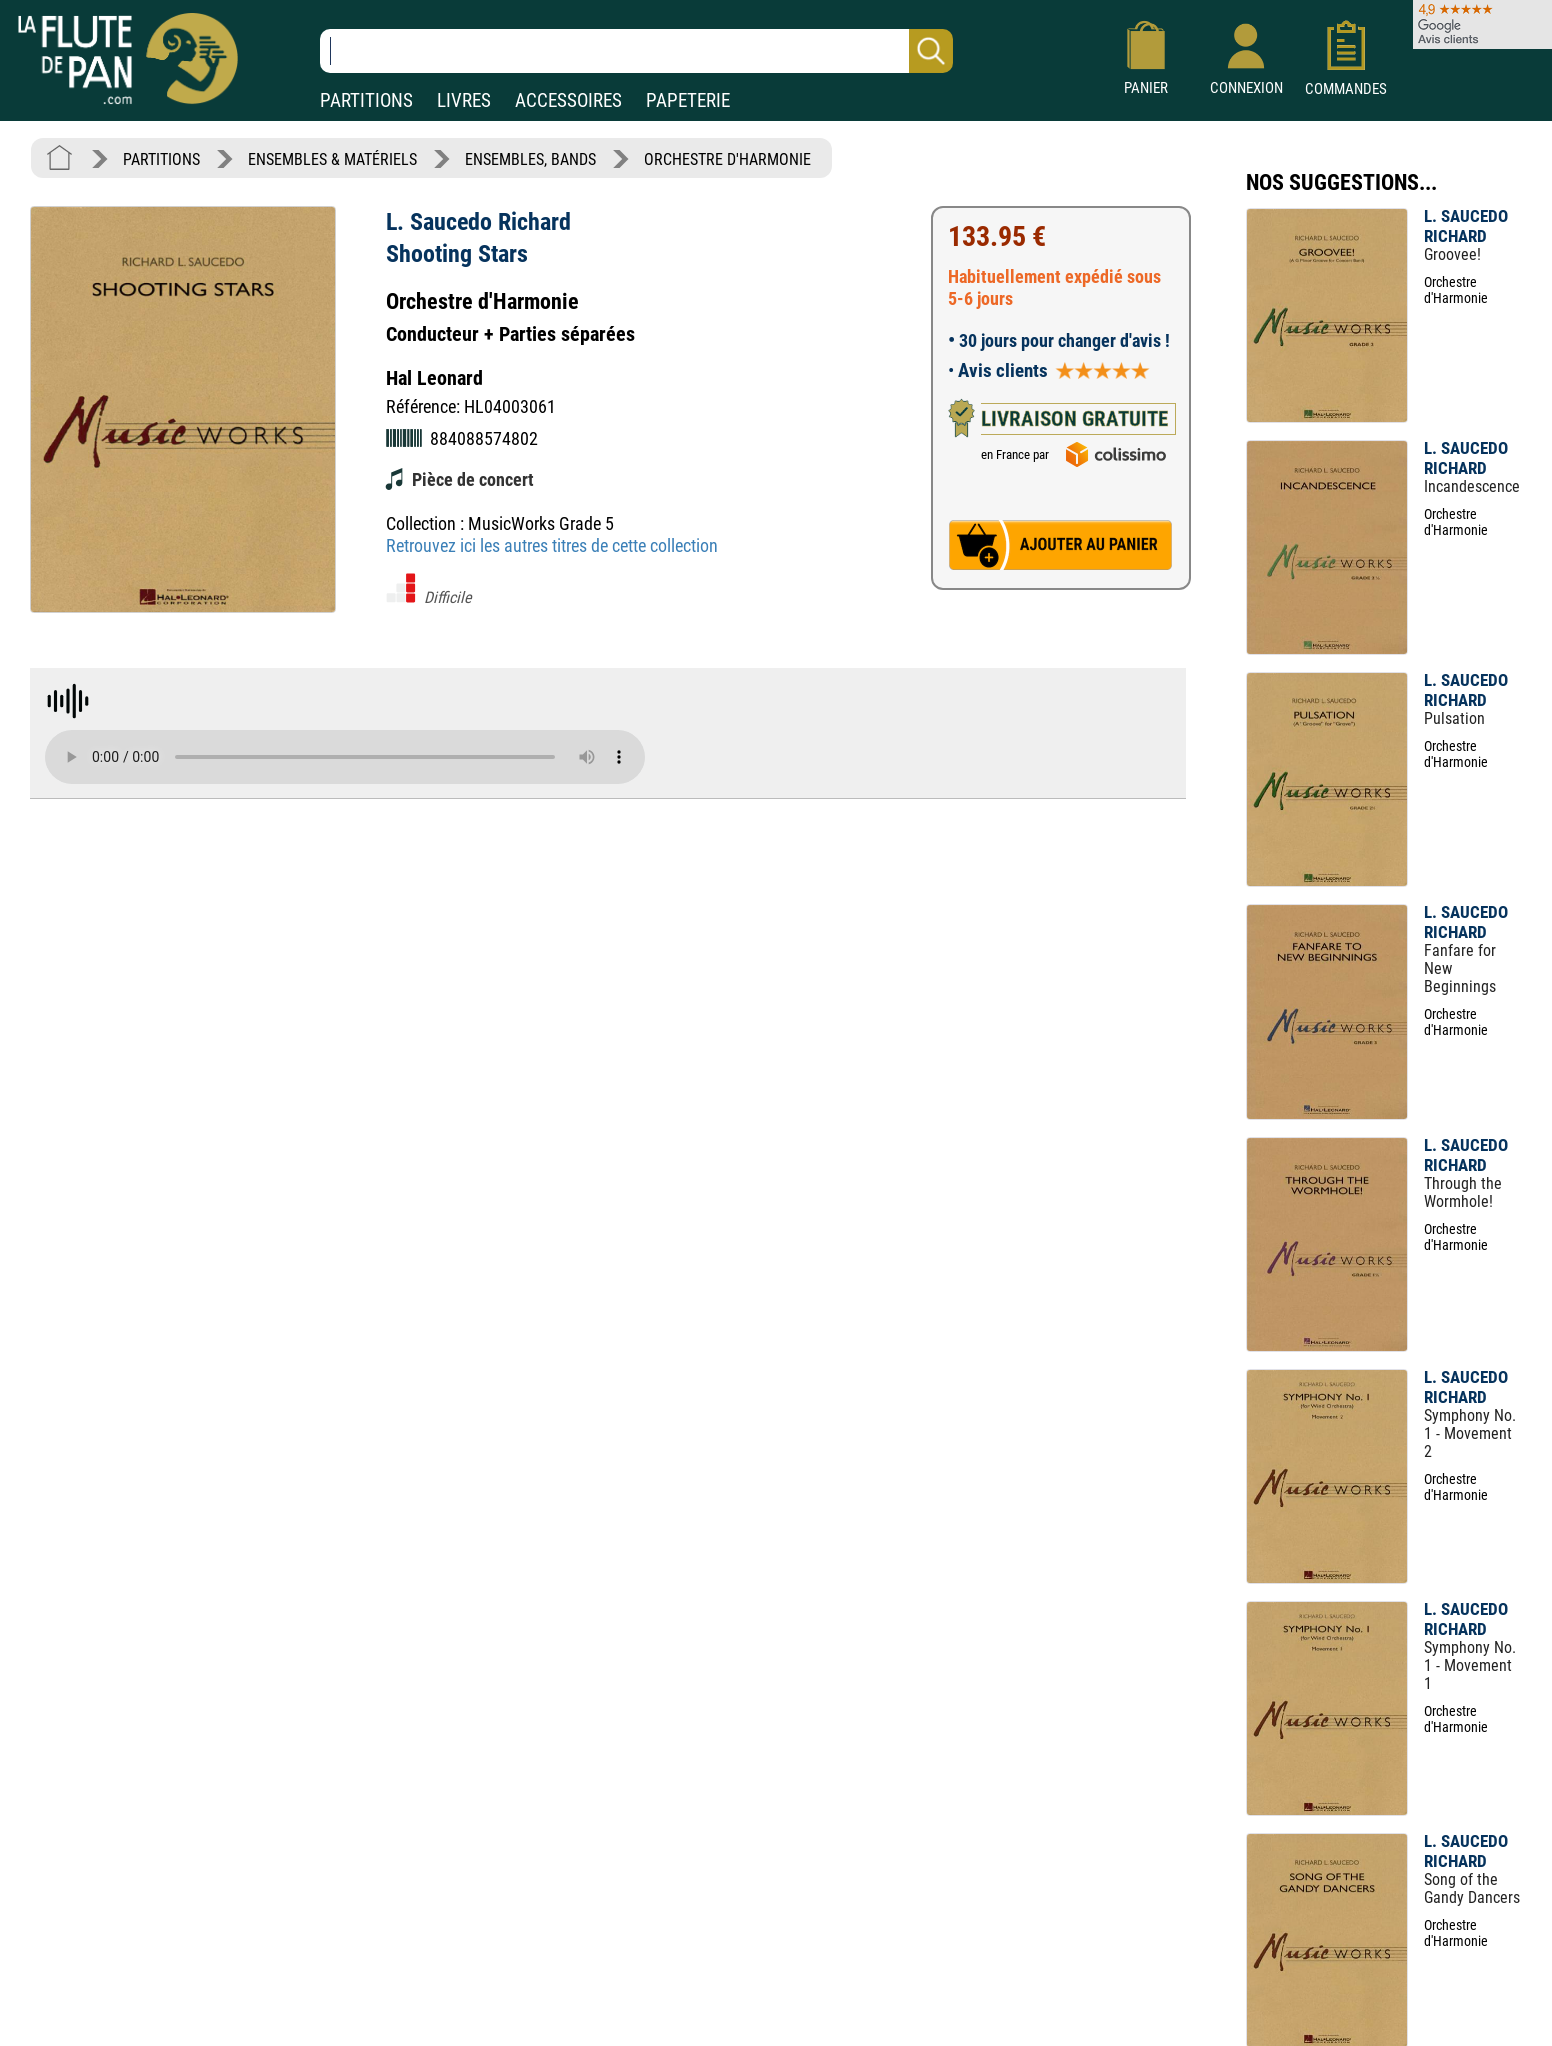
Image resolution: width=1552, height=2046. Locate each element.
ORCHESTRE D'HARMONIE (727, 159)
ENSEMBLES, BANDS (530, 159)
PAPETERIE (688, 100)
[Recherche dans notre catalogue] (636, 51)
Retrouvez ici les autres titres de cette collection (552, 545)
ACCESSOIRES (568, 100)
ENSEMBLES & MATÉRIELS (332, 159)
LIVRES (464, 100)
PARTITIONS (366, 100)
